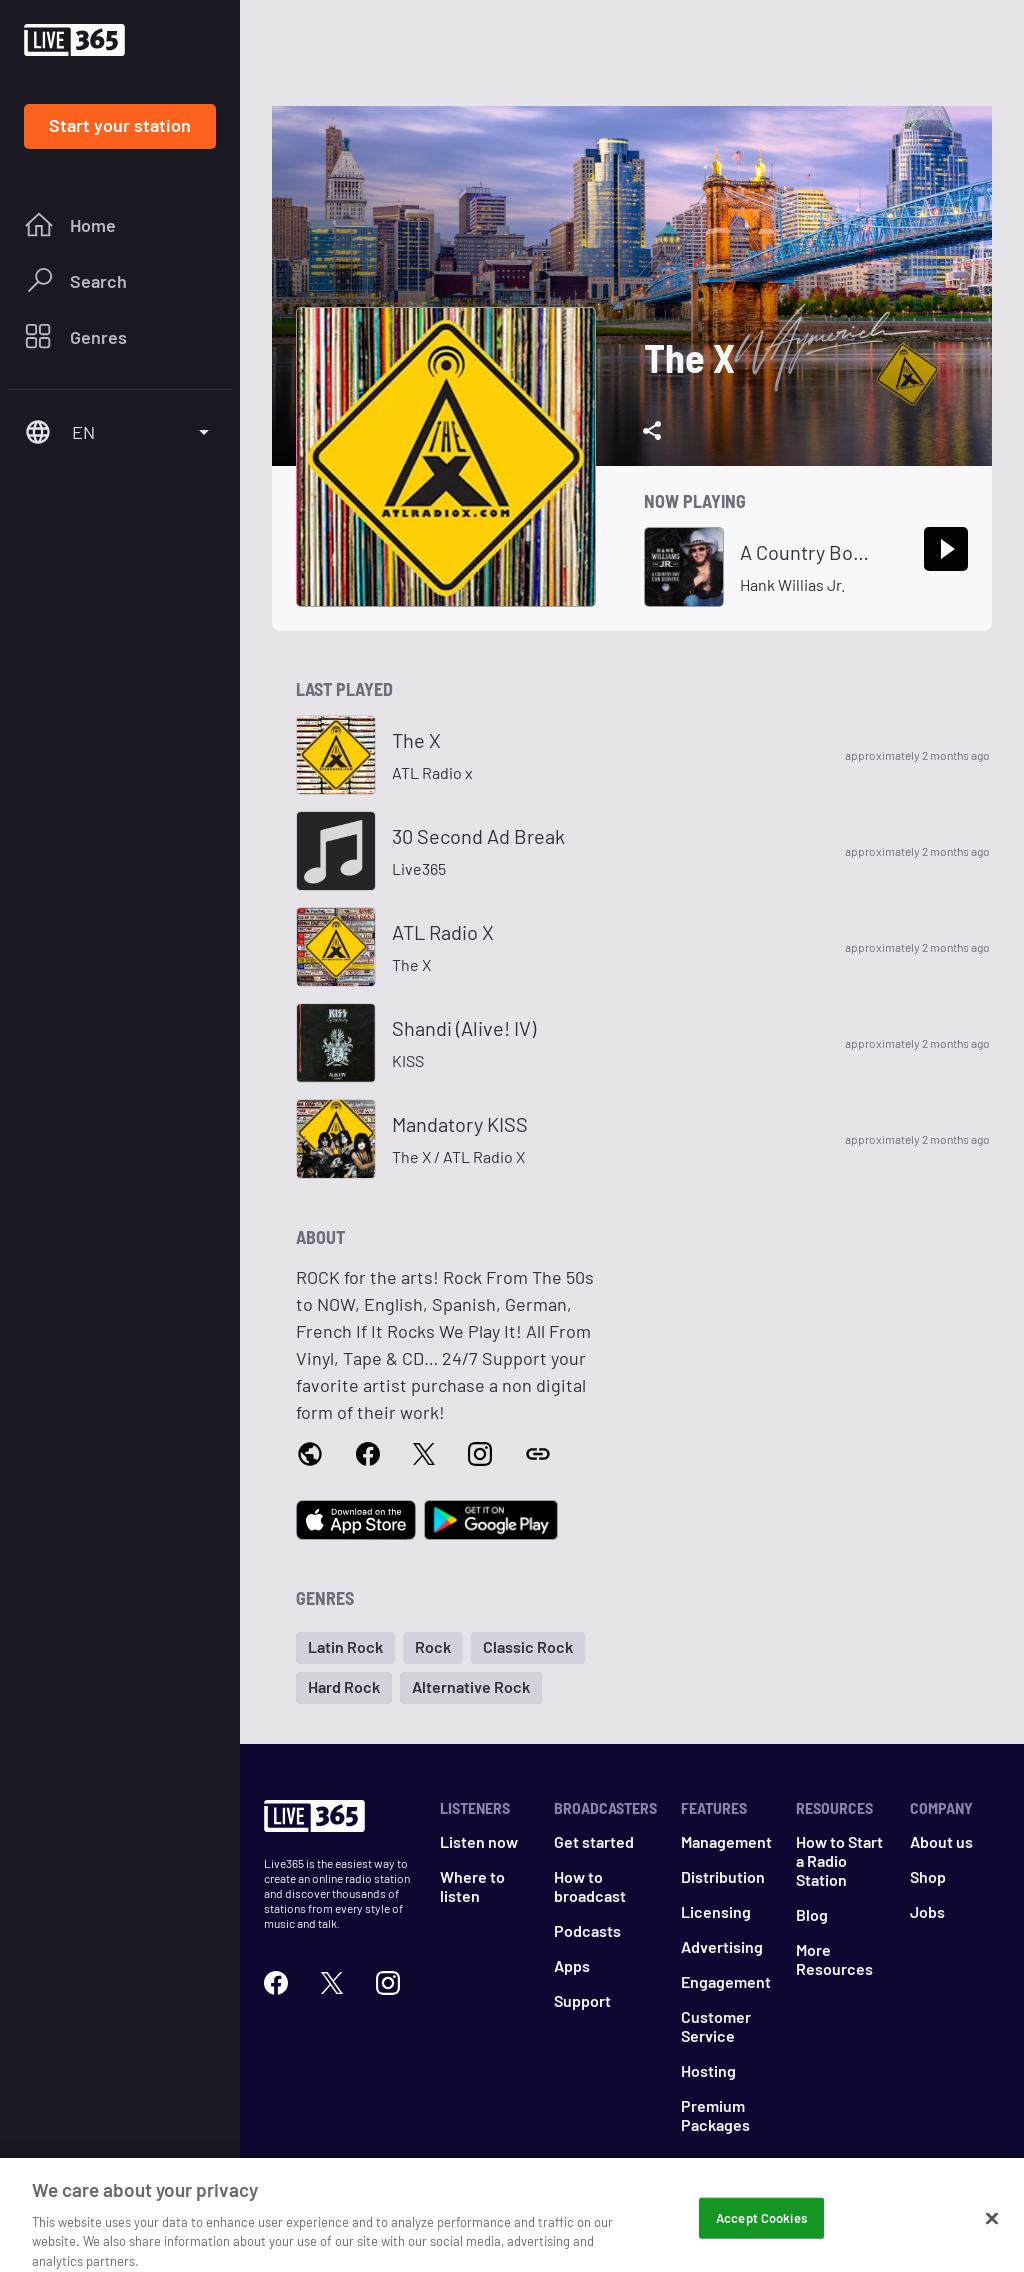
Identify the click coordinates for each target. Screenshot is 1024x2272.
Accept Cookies (761, 2229)
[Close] (992, 2230)
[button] (345, 1648)
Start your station (120, 125)
